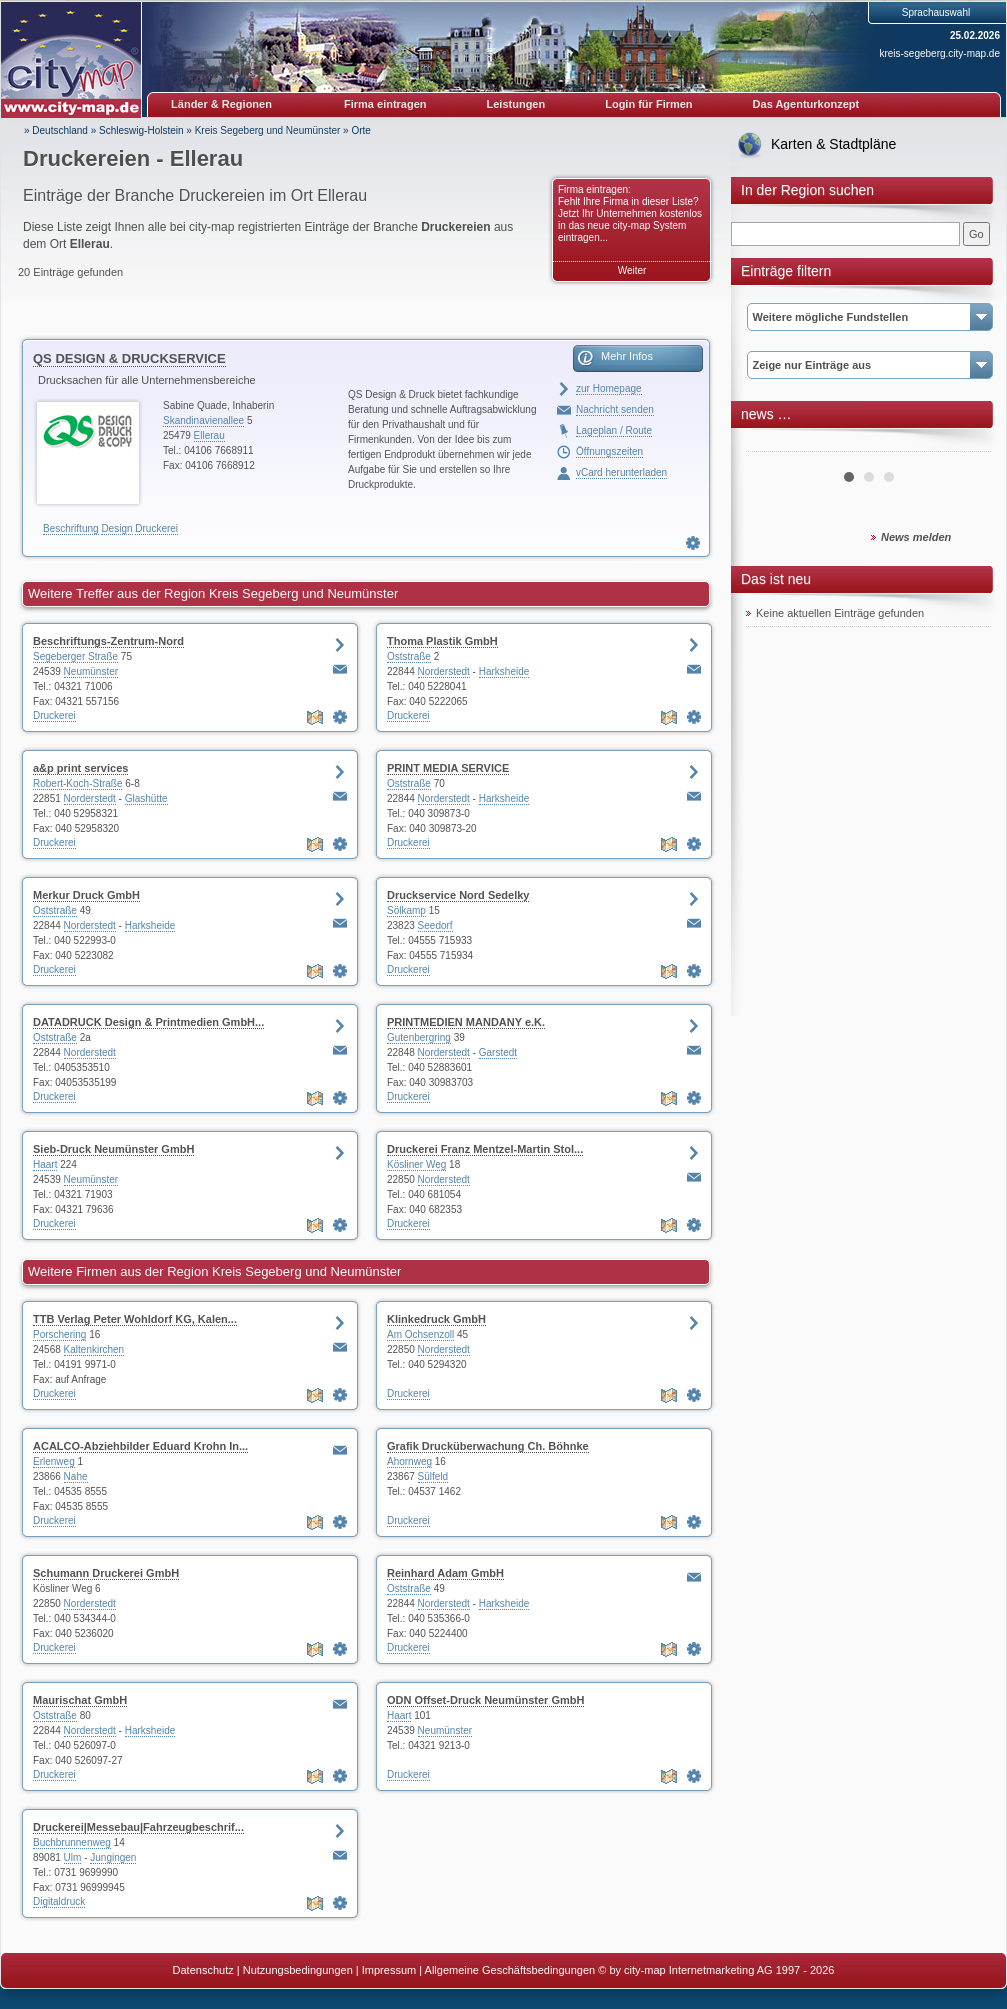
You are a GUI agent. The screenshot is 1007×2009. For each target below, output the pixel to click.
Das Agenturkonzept (806, 104)
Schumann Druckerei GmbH (106, 1573)
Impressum (389, 1970)
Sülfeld (433, 1476)
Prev (772, 444)
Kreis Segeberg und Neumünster (268, 130)
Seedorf (435, 925)
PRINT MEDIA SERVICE (448, 768)
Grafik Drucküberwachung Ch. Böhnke (488, 1446)
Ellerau (209, 435)
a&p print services (80, 768)
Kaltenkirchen (94, 1349)
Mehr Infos (627, 356)
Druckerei (156, 528)
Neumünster (91, 671)
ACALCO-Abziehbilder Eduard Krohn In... (140, 1446)
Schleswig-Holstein (141, 130)
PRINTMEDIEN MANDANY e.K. (466, 1022)
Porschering (59, 1334)
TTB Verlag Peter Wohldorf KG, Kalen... (135, 1319)
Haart (45, 1164)
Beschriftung (71, 528)
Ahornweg (409, 1461)
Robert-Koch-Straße (77, 783)
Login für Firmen (648, 104)
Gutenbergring (419, 1037)
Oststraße (409, 656)
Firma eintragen (385, 104)
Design (116, 528)
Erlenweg (54, 1461)
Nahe (76, 1476)
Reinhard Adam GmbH (445, 1573)
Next (965, 444)
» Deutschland (56, 130)
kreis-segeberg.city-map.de (939, 53)
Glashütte (146, 798)
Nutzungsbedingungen (298, 1970)
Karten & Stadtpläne (833, 144)
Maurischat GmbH (80, 1700)
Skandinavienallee (203, 420)
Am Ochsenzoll (420, 1334)
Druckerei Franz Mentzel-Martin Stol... (485, 1149)
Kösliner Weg (416, 1164)
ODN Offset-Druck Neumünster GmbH (485, 1700)
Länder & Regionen (221, 104)
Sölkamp (406, 910)
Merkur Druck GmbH (86, 895)
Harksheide (504, 671)
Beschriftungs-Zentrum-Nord (108, 641)
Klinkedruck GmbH (436, 1319)
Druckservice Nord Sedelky (458, 895)
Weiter (632, 270)
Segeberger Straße (75, 656)
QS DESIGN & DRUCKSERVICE (129, 358)
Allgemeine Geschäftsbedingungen (510, 1970)
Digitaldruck (59, 1901)
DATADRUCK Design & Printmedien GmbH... (148, 1022)
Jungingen (113, 1857)
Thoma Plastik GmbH (442, 641)
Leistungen (516, 104)
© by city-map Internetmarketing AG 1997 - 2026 (716, 1970)
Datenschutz (203, 1970)
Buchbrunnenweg (72, 1842)
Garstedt (498, 1052)
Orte (360, 130)
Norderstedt (444, 671)
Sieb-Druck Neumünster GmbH (113, 1149)
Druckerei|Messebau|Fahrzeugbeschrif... (138, 1827)
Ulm (73, 1857)
